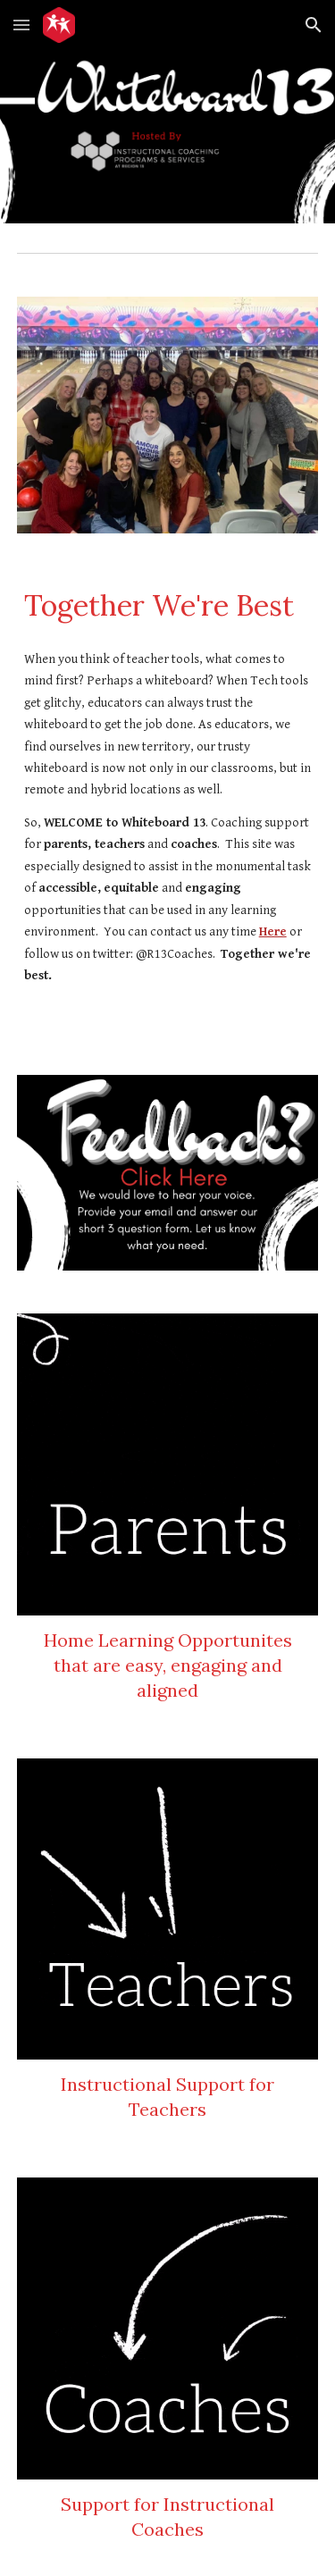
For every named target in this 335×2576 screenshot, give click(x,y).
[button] (21, 24)
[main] (168, 605)
